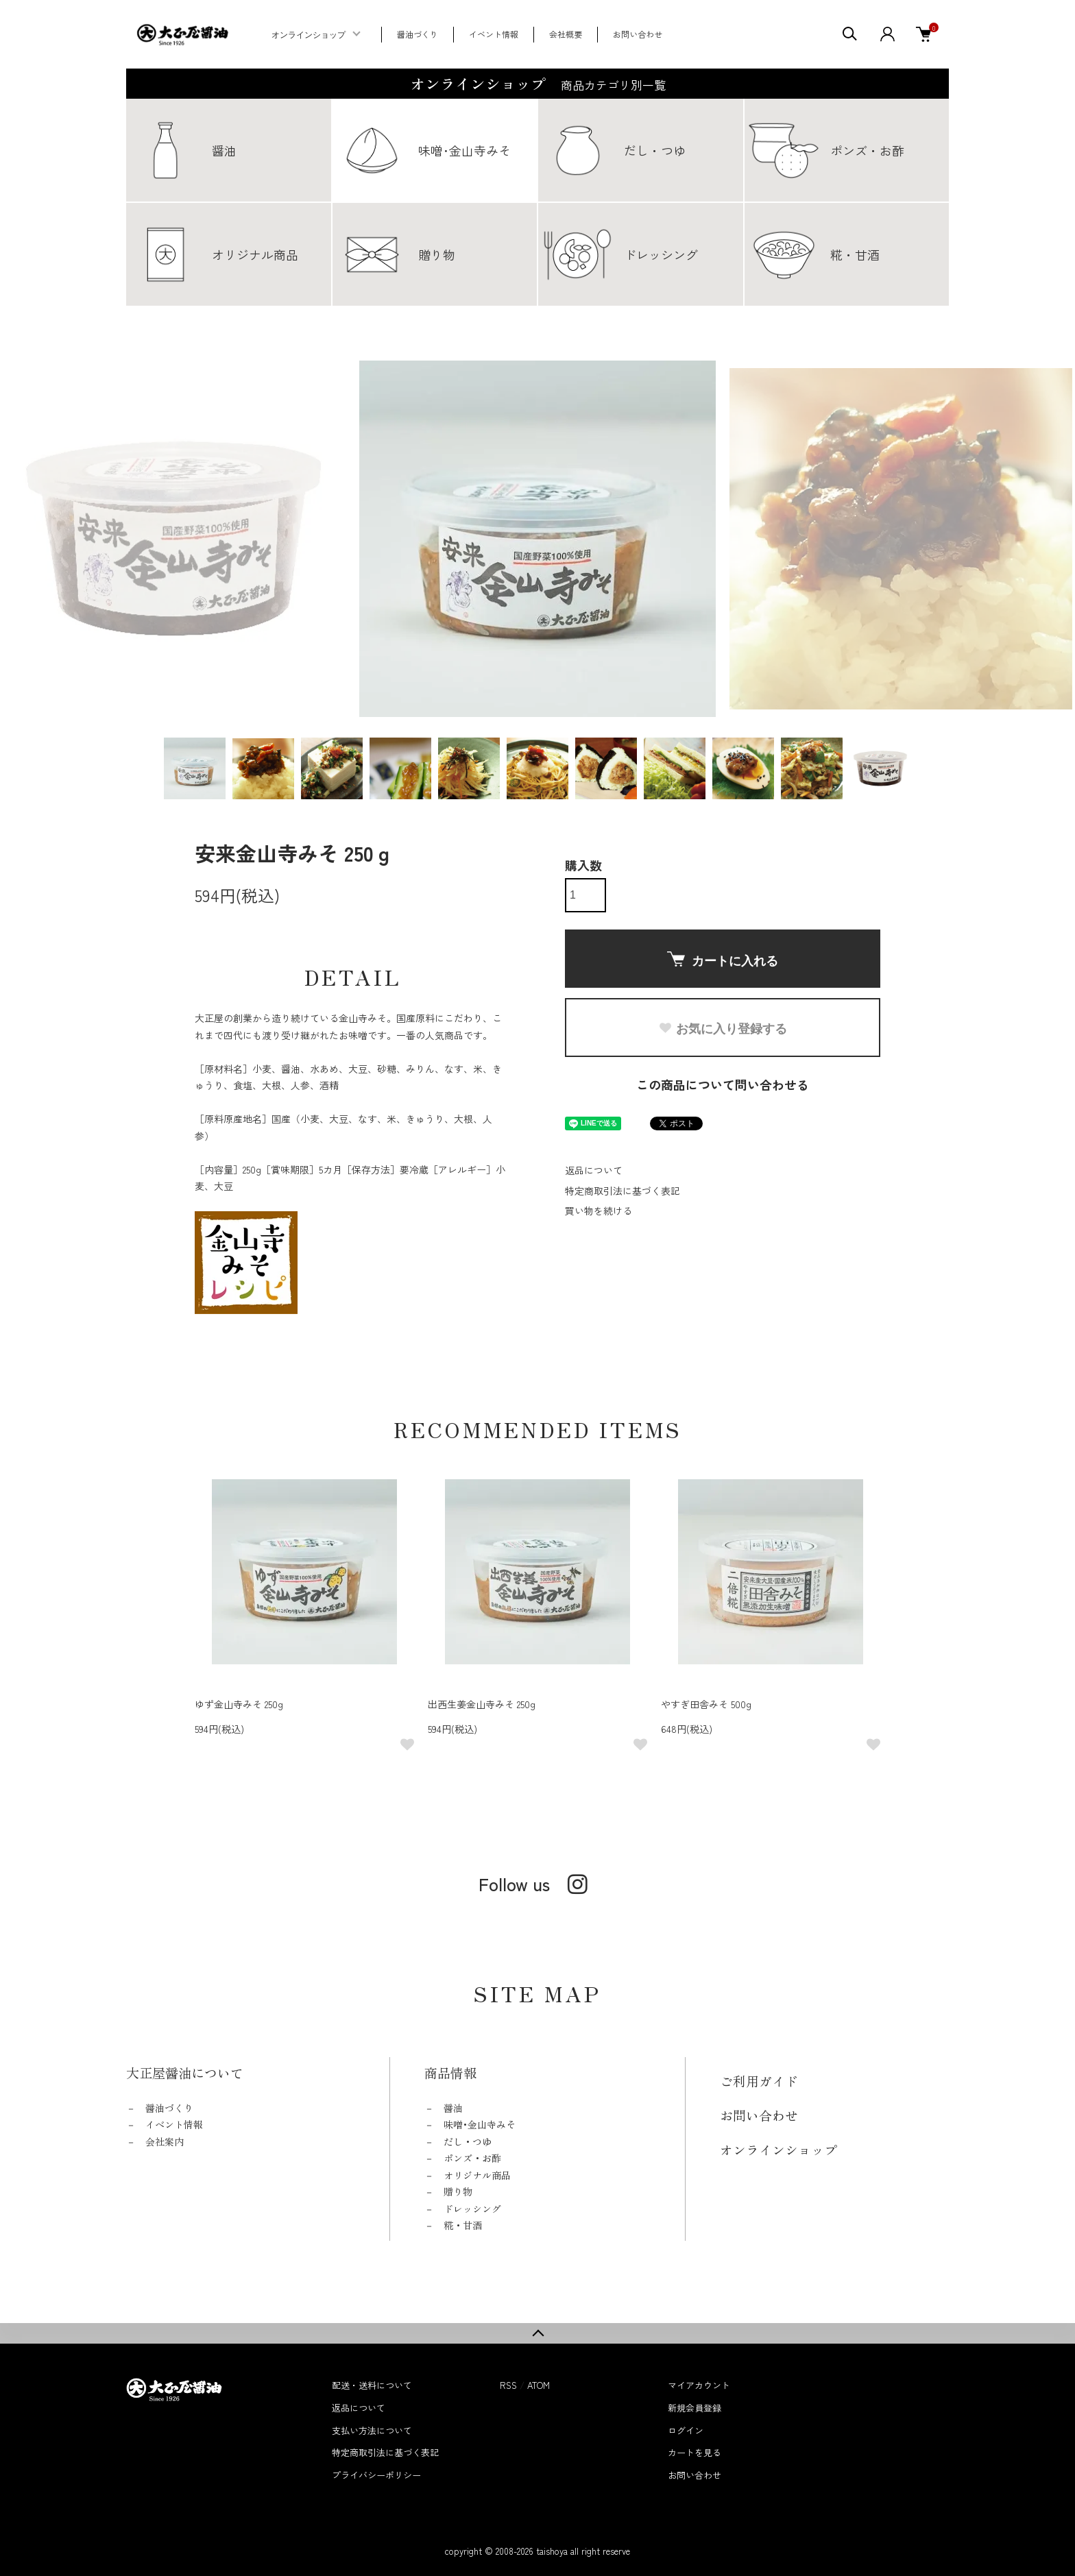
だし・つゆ (468, 2141)
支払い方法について (372, 2430)
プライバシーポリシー (376, 2474)
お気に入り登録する (722, 1029)
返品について (594, 1170)
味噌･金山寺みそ (480, 2124)
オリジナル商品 (477, 2175)
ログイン (685, 2430)
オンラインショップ (308, 35)
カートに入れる (722, 959)
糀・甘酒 (463, 2225)
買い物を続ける (598, 1210)
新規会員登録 (694, 2407)
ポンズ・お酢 (472, 2158)
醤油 (453, 2108)
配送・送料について (372, 2385)
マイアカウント (699, 2385)
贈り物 (458, 2191)
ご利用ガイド (759, 2080)
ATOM (538, 2385)
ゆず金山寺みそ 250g (239, 1704)
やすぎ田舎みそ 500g (706, 1704)
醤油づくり (417, 34)
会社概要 (565, 34)
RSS (508, 2385)
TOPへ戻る (537, 2333)
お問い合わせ (637, 34)
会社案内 (164, 2141)
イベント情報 (493, 34)
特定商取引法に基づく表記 (622, 1191)
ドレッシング (472, 2208)
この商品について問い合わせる (722, 1084)
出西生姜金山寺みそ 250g (481, 1704)
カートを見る (694, 2452)
